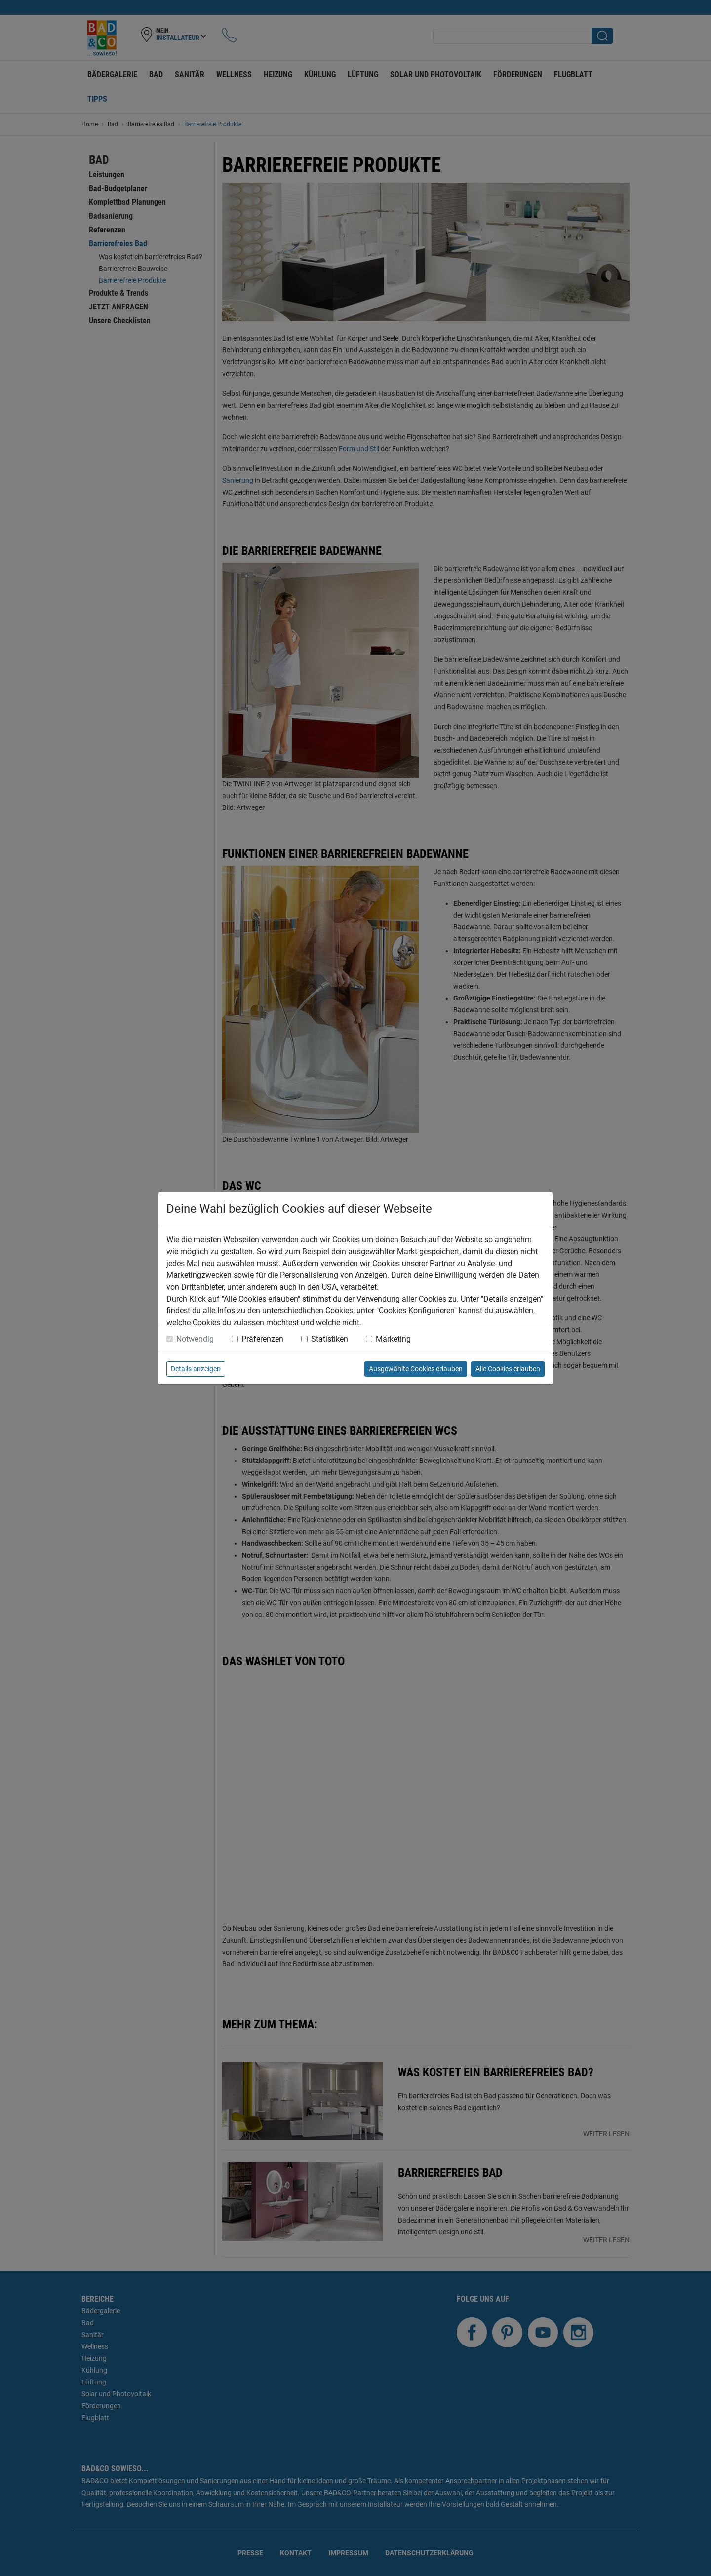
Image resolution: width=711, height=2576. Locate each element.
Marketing (393, 1339)
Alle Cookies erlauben (507, 1369)
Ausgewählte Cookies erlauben (416, 1369)
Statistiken (329, 1339)
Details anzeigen (196, 1369)
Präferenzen (262, 1339)
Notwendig (195, 1339)
